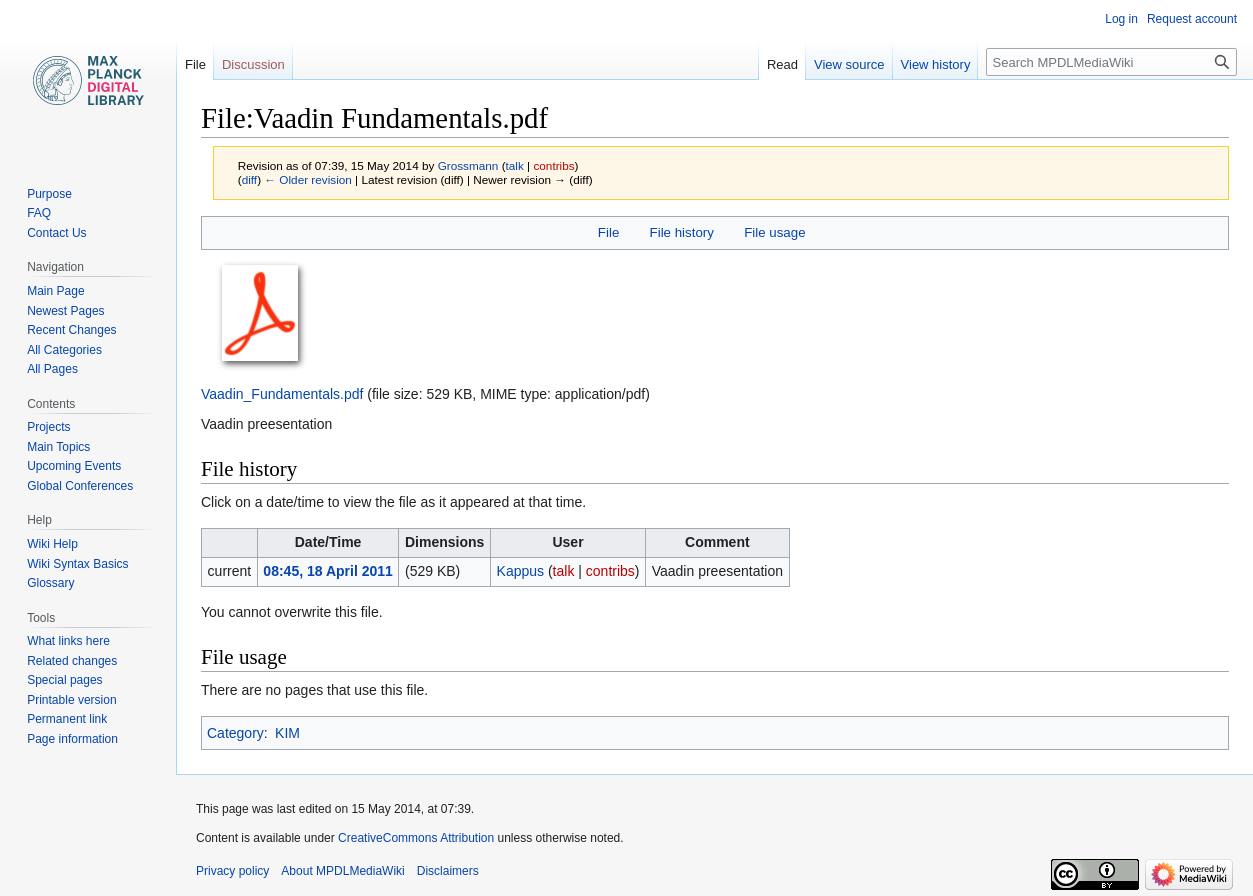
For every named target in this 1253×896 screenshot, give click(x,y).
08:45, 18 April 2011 (327, 571)
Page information (72, 739)
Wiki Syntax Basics (77, 564)
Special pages (64, 680)
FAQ (39, 213)
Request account (1192, 19)
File (608, 232)
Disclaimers (448, 871)
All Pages (52, 369)
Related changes (72, 661)
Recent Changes (71, 330)
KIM (287, 733)
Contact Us (56, 233)
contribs (553, 165)
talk (515, 165)
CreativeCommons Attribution (416, 838)
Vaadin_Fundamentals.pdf (282, 394)
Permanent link (67, 719)
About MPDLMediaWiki (342, 871)
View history (936, 64)
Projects (48, 427)
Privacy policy (232, 871)
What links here (68, 641)
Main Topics (58, 447)
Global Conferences (80, 486)
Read (782, 64)
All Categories (64, 350)
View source (849, 64)
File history (682, 232)
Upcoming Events (74, 466)
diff (249, 179)
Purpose (49, 194)
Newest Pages (65, 311)
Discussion (253, 64)
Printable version (71, 700)
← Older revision (308, 179)
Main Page (55, 291)
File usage (774, 232)
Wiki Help (52, 544)
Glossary (50, 583)
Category (235, 733)
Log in (1121, 19)
